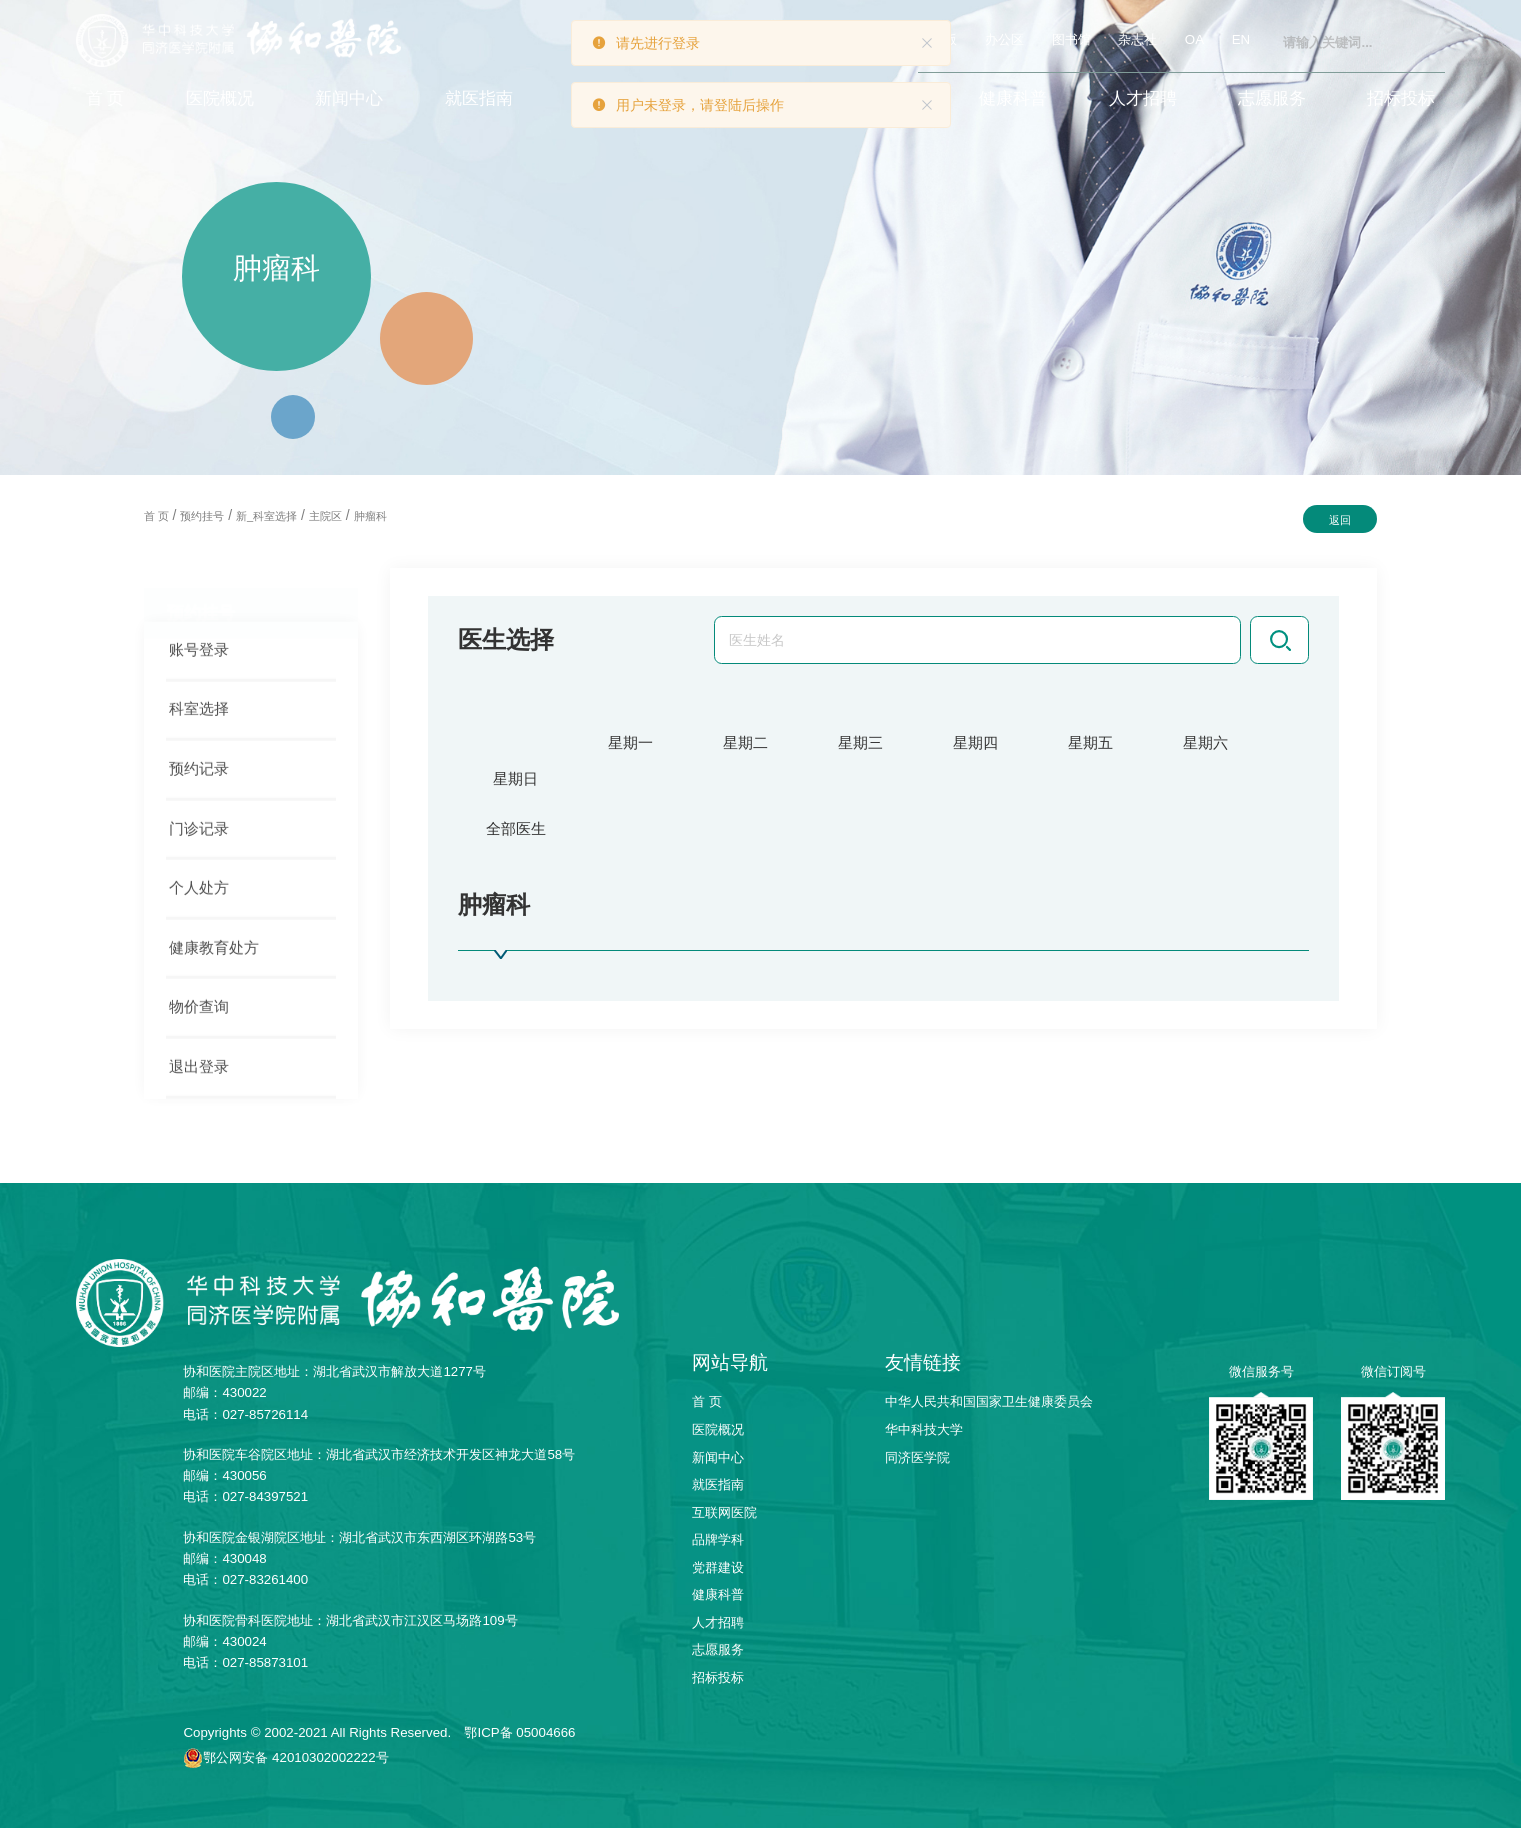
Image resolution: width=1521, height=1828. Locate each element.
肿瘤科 (370, 516)
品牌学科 (718, 1539)
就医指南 (479, 98)
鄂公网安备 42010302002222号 (295, 1757)
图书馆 (1071, 39)
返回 (1340, 520)
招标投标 (1401, 98)
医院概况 (220, 98)
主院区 (325, 516)
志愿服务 (1272, 98)
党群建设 (718, 1567)
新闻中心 (349, 98)
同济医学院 (917, 1457)
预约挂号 (202, 516)
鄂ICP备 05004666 (519, 1732)
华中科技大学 (924, 1429)
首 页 (105, 98)
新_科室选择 (266, 516)
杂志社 (1137, 39)
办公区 (1004, 39)
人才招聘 (1143, 98)
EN (1241, 39)
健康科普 (1013, 98)
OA (1194, 39)
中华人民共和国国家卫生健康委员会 (989, 1401)
